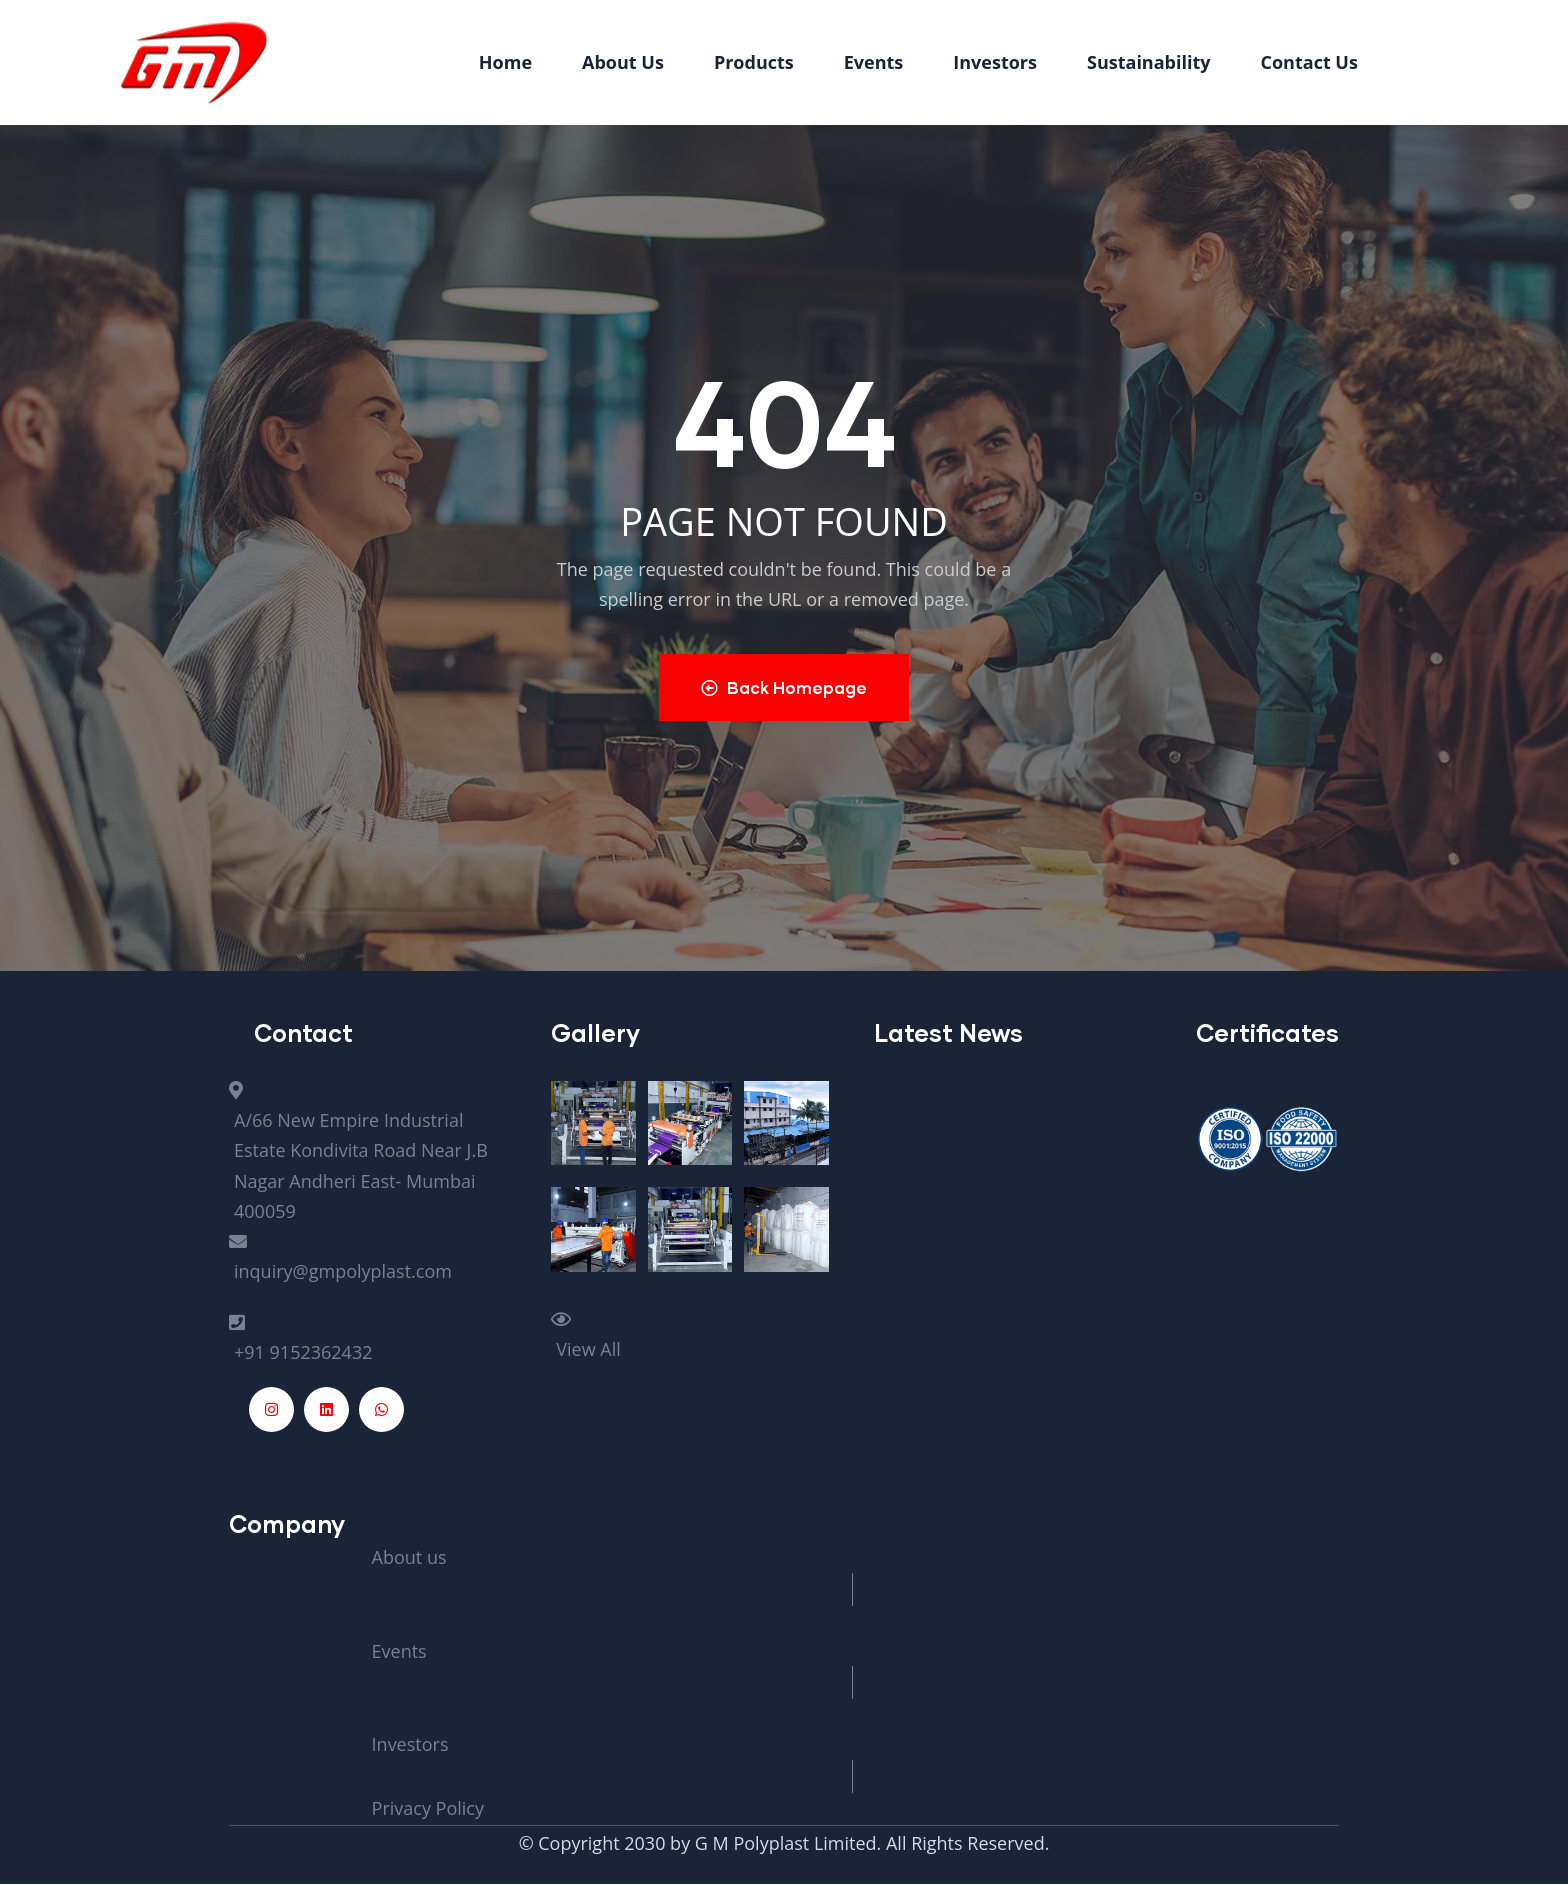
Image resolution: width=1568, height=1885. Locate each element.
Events (874, 62)
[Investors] (853, 1730)
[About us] (853, 1543)
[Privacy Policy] (853, 1809)
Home (505, 62)
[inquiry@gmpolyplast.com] (375, 1257)
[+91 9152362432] (375, 1338)
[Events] (853, 1637)
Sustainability (1149, 62)
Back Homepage (784, 687)
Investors (995, 62)
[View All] (697, 1335)
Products (754, 62)
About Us (623, 62)
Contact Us (1309, 62)
